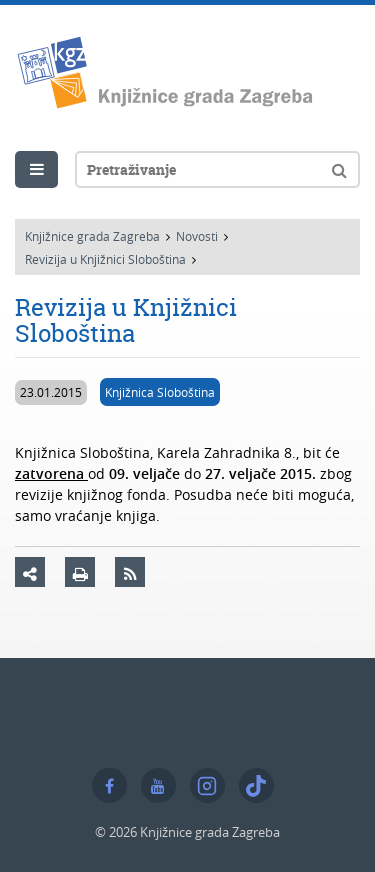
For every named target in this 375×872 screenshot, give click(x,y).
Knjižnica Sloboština (160, 392)
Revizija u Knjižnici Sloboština (105, 259)
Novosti (197, 236)
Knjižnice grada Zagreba (92, 236)
